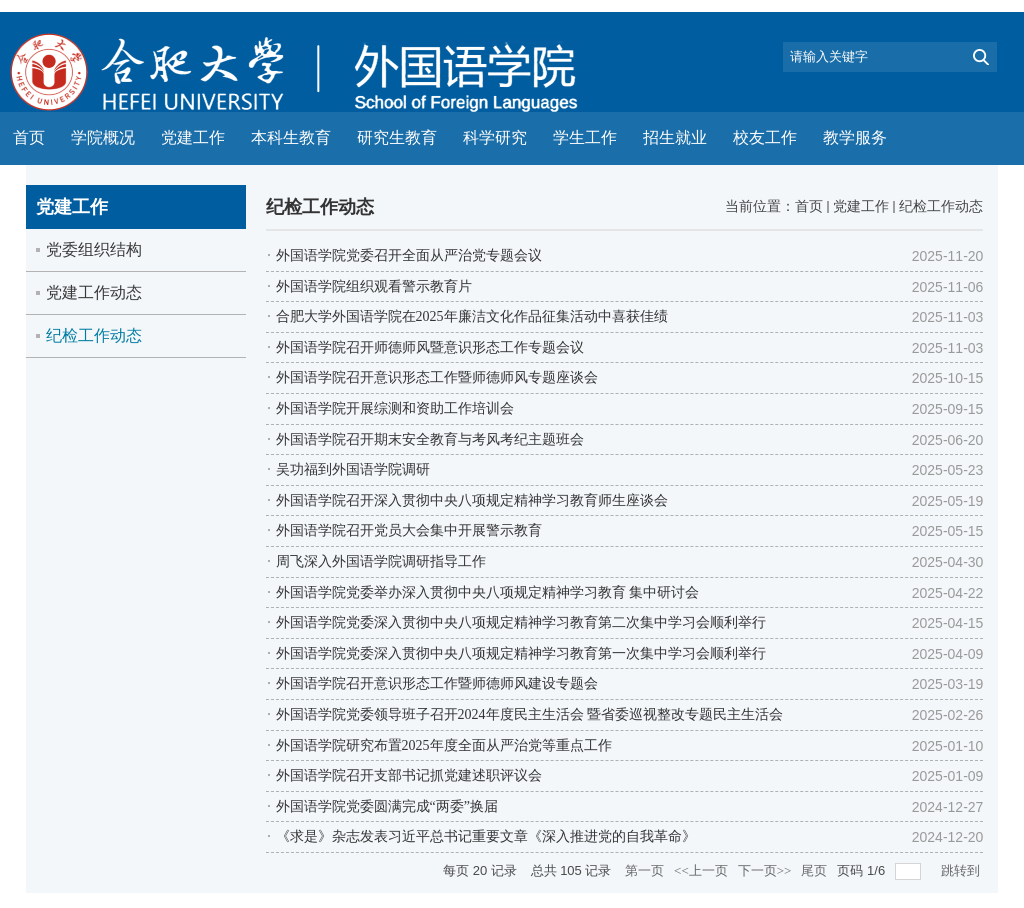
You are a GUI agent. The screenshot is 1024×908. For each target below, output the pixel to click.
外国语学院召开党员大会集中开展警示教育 (409, 530)
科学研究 (495, 137)
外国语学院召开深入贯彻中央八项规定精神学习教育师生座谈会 (472, 500)
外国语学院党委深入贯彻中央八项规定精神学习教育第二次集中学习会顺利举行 (521, 622)
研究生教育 (397, 137)
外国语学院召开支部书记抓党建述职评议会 (409, 775)
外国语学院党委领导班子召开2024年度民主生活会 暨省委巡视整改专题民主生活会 (530, 714)
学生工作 (585, 137)
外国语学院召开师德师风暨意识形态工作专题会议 (430, 347)
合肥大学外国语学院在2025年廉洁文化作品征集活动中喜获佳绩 (472, 316)
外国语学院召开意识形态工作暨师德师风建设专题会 (437, 683)
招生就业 (675, 137)
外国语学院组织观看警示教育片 (374, 286)
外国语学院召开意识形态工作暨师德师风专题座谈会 (437, 377)
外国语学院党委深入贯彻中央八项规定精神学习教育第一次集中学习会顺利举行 (521, 653)
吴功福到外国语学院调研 (353, 469)
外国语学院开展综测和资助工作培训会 (395, 408)
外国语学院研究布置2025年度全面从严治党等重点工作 (444, 745)
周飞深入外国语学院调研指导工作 (381, 561)
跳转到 (962, 870)
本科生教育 (291, 137)
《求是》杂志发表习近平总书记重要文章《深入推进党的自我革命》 (486, 836)
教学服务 (855, 137)
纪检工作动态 (941, 206)
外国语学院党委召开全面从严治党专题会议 (409, 255)
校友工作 (765, 137)
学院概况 (103, 137)
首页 (29, 137)
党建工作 (193, 137)
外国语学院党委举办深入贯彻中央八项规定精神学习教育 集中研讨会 (488, 592)
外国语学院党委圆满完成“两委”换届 (387, 806)
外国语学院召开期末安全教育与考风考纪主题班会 (430, 439)
